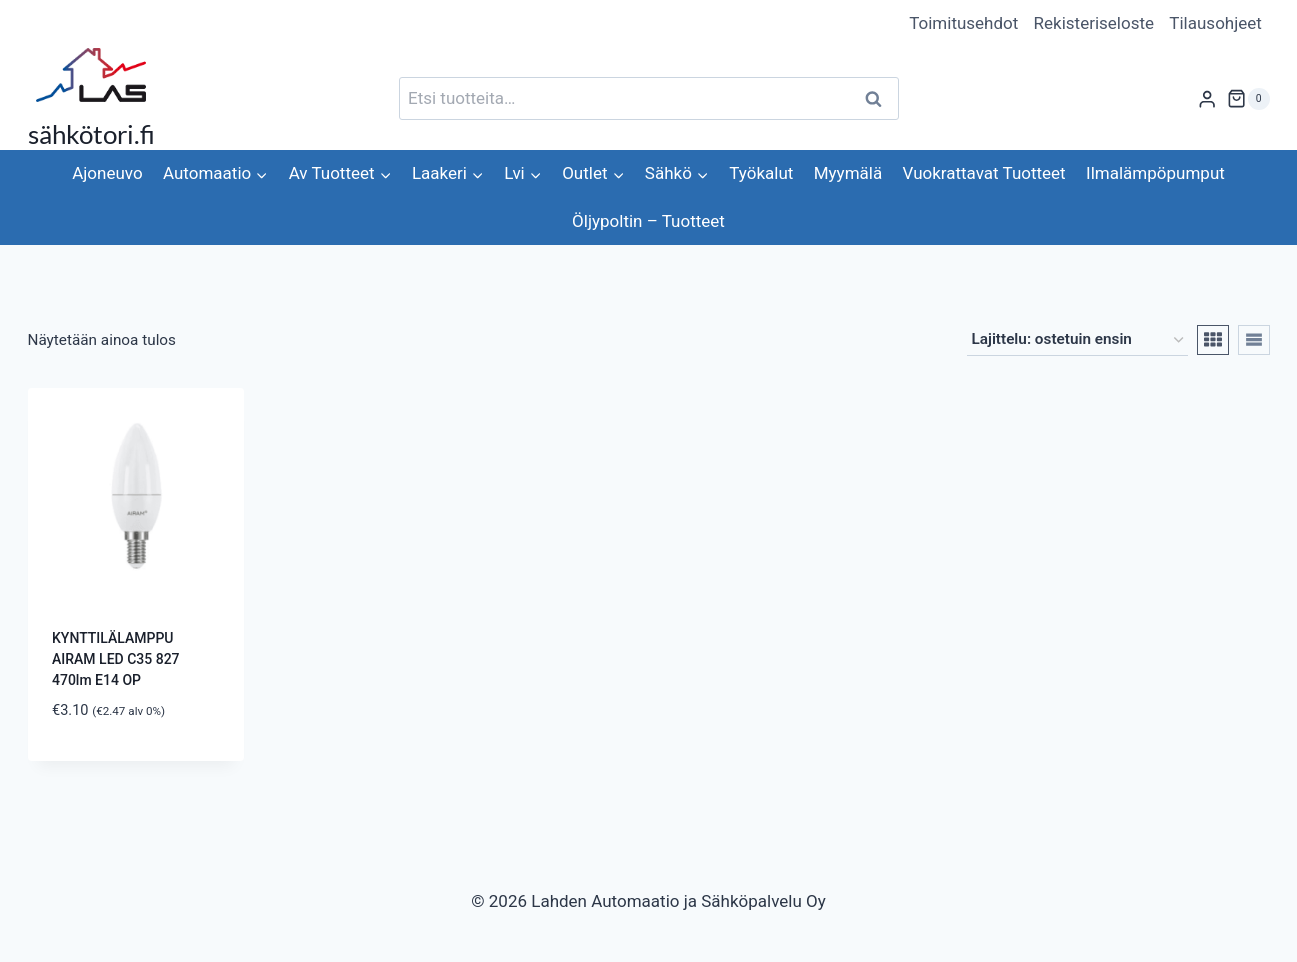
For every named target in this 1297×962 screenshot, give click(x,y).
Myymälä (848, 173)
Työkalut (761, 173)
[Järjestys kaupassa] (1077, 340)
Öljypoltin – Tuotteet (648, 221)
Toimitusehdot (963, 23)
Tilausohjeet (1215, 23)
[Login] (1207, 98)
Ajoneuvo (107, 173)
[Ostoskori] (1248, 99)
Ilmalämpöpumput (1155, 173)
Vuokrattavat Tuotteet (984, 173)
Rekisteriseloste (1094, 23)
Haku (880, 98)
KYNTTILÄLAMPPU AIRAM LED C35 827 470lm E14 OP (116, 659)
